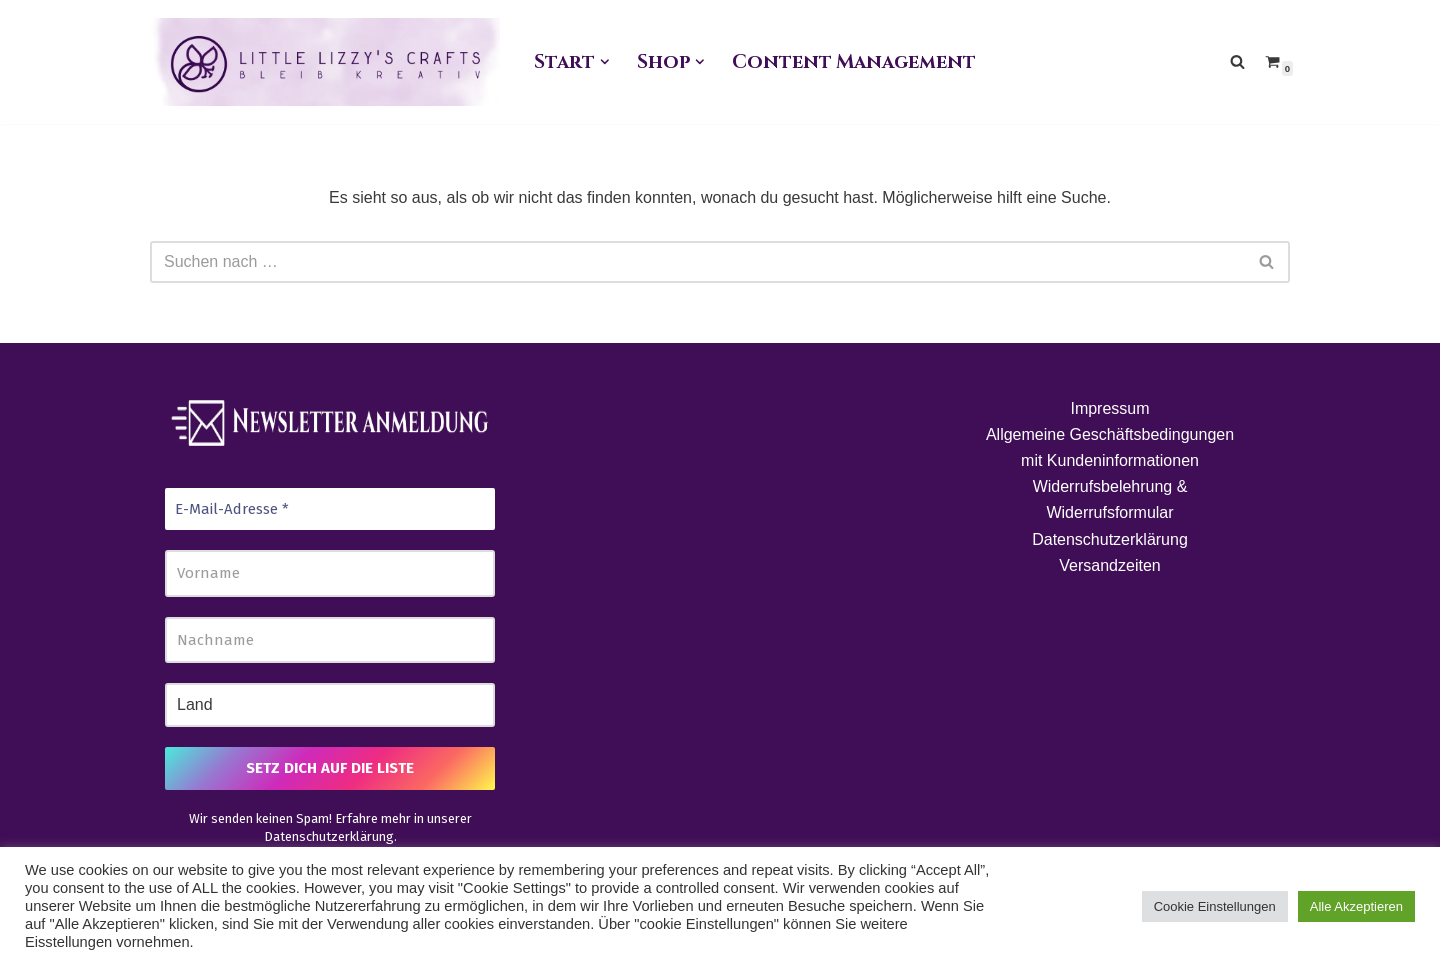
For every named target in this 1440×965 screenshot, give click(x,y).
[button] (605, 62)
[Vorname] (330, 573)
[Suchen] (1237, 61)
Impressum (1109, 408)
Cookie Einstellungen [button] (1215, 906)
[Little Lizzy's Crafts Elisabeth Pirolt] (325, 62)
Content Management (853, 62)
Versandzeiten (1109, 565)
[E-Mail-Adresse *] (330, 509)
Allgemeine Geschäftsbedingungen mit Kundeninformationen (1110, 447)
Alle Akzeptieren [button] (1356, 906)
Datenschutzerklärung (329, 836)
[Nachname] (330, 640)
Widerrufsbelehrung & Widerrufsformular (1110, 499)
